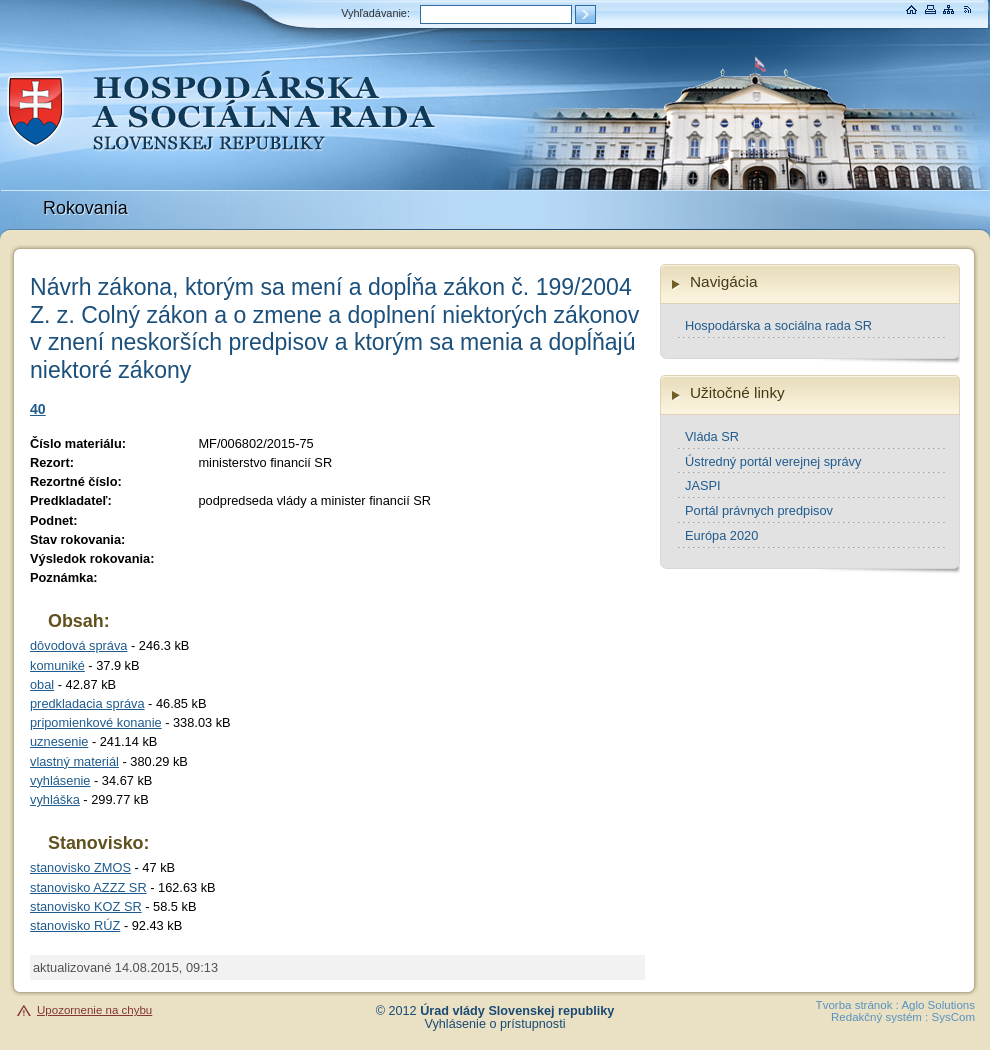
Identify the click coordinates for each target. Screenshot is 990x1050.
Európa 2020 (721, 535)
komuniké (57, 665)
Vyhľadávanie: (375, 13)
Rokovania (85, 208)
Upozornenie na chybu (94, 1010)
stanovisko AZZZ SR (88, 887)
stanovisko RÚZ (75, 925)
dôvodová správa (78, 645)
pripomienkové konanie (96, 722)
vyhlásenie (60, 780)
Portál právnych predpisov (759, 510)
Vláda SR (712, 436)
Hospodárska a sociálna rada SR (778, 325)
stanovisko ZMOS (80, 867)
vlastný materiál (74, 761)
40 (38, 409)
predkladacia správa (87, 703)
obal (42, 684)
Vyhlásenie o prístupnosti (495, 1024)
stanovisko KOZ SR (86, 906)
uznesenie (59, 741)
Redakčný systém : (879, 1017)
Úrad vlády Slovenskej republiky (517, 1011)
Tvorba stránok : (857, 1005)
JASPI (703, 485)
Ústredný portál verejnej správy (773, 461)
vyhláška (55, 799)
